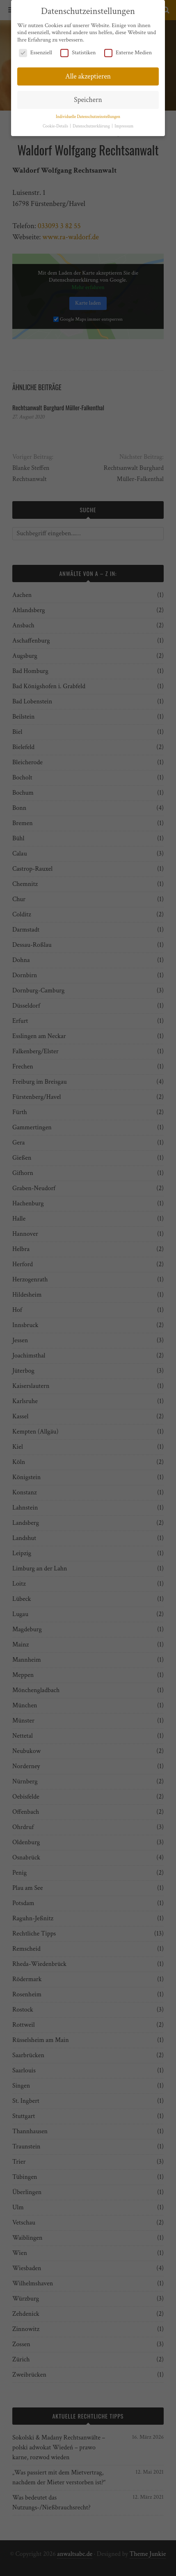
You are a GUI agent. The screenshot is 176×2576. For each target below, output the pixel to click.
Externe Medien (128, 49)
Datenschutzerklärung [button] (92, 123)
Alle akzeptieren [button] (88, 73)
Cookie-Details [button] (56, 123)
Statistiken (78, 49)
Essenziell (35, 49)
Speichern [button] (88, 96)
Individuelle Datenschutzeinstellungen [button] (88, 113)
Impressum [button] (123, 123)
